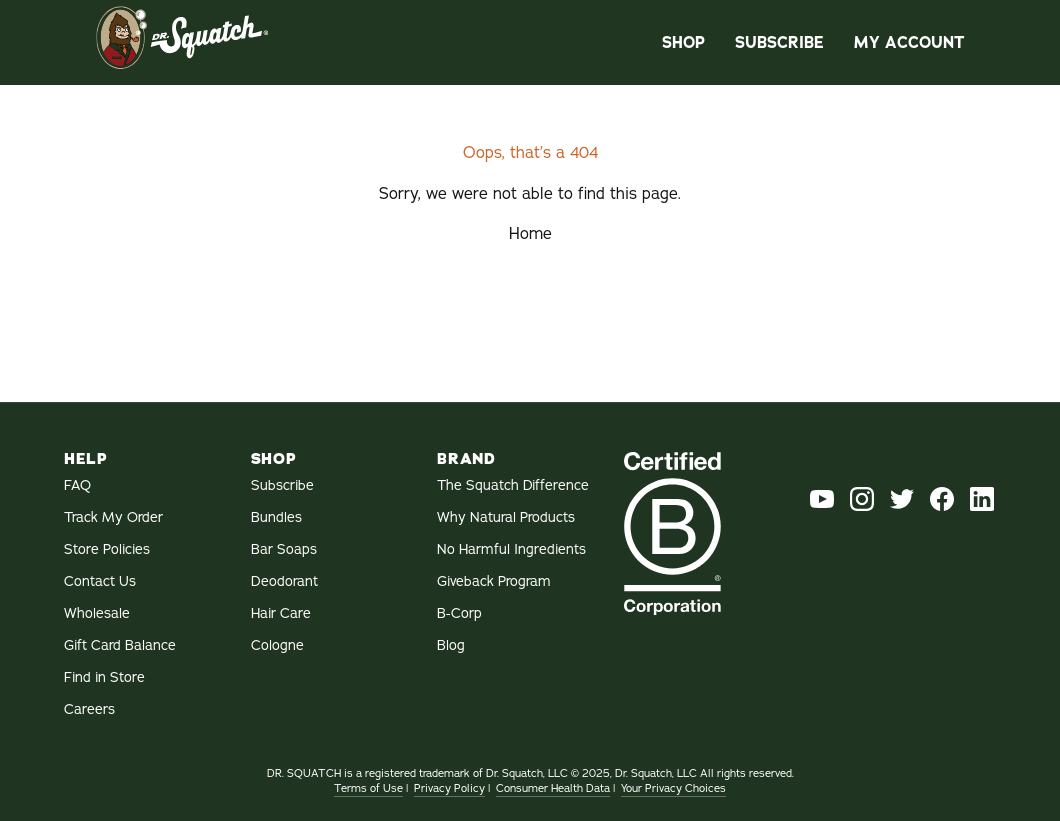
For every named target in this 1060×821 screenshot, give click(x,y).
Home (530, 234)
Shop (683, 42)
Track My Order (113, 517)
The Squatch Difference (513, 485)
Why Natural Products (506, 517)
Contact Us (100, 581)
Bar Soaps (284, 549)
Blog (451, 645)
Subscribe (779, 42)
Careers (89, 709)
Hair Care (281, 613)
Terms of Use (368, 788)
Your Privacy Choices (673, 788)
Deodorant (284, 581)
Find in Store (104, 677)
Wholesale (97, 613)
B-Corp (459, 613)
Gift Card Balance (120, 645)
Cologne (277, 645)
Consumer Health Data (553, 788)
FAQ (77, 485)
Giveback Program (494, 581)
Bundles (276, 517)
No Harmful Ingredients (511, 549)
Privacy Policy (449, 788)
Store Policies (107, 549)
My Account (909, 42)
